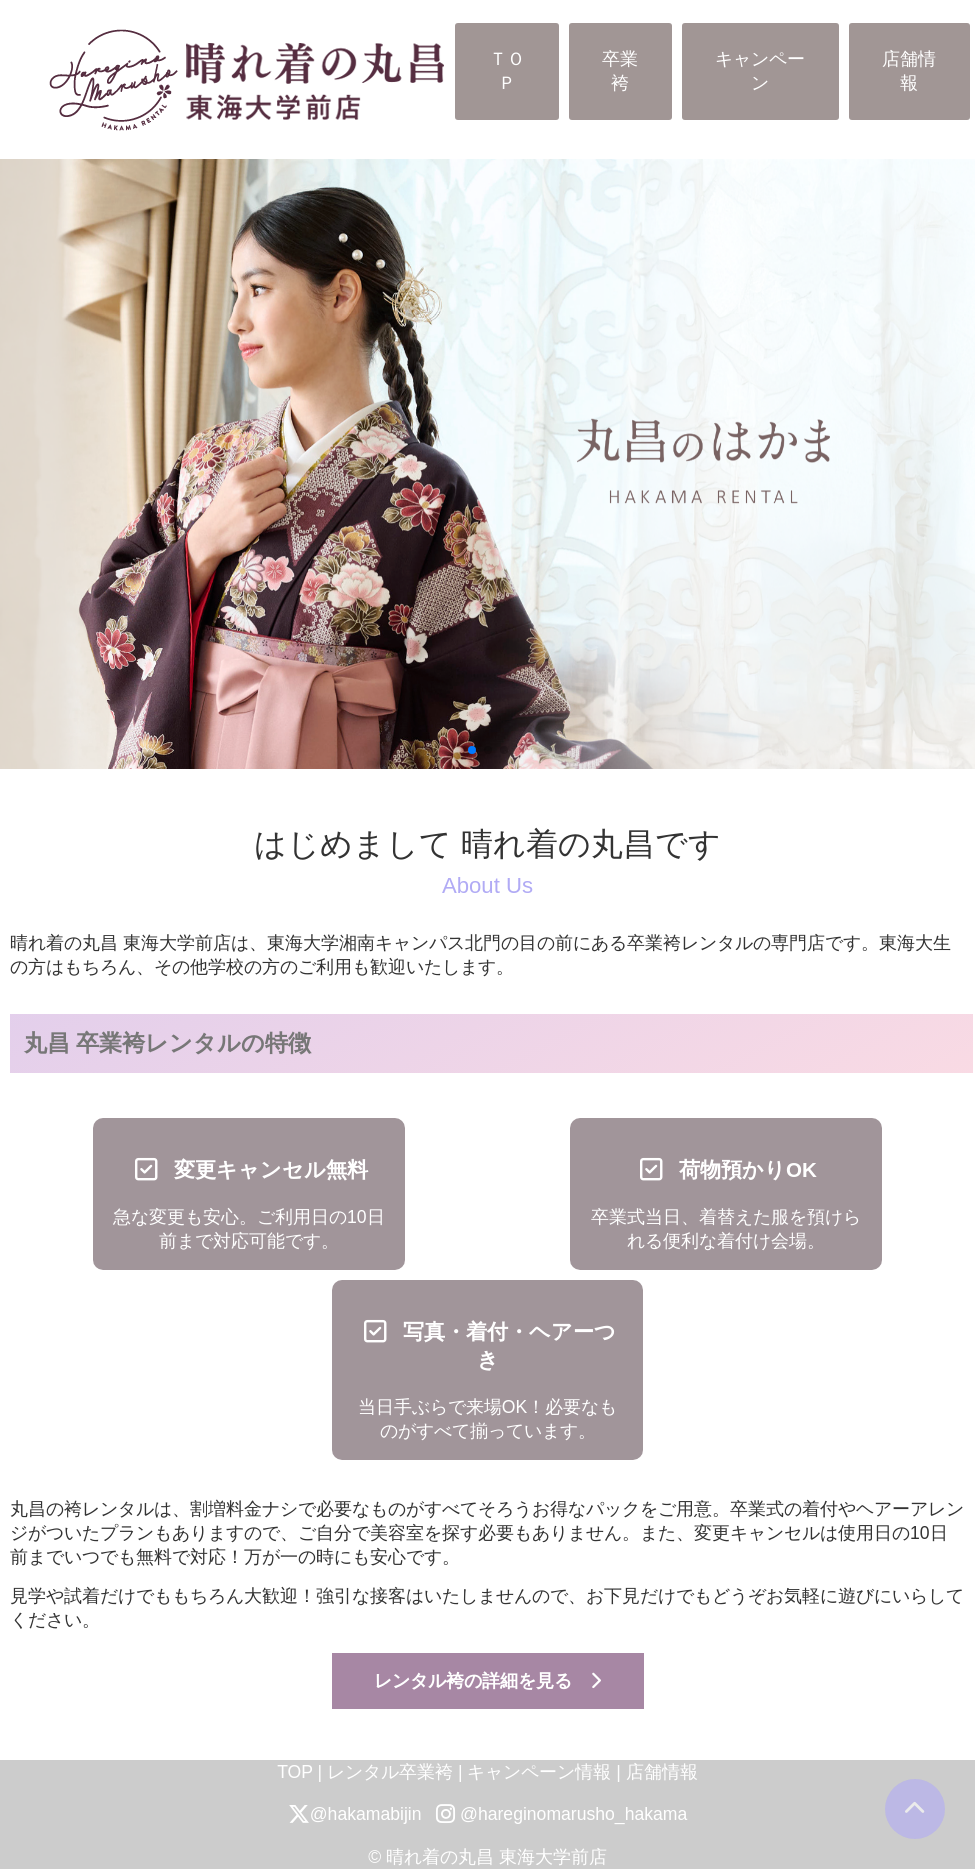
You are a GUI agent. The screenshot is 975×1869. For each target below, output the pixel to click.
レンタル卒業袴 (390, 1772)
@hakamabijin (355, 1814)
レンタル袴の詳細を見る (487, 1681)
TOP (295, 1772)
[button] (472, 750)
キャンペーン (760, 71)
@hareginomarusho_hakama (561, 1814)
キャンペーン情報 (539, 1772)
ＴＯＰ (507, 71)
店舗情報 (909, 71)
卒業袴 (620, 71)
